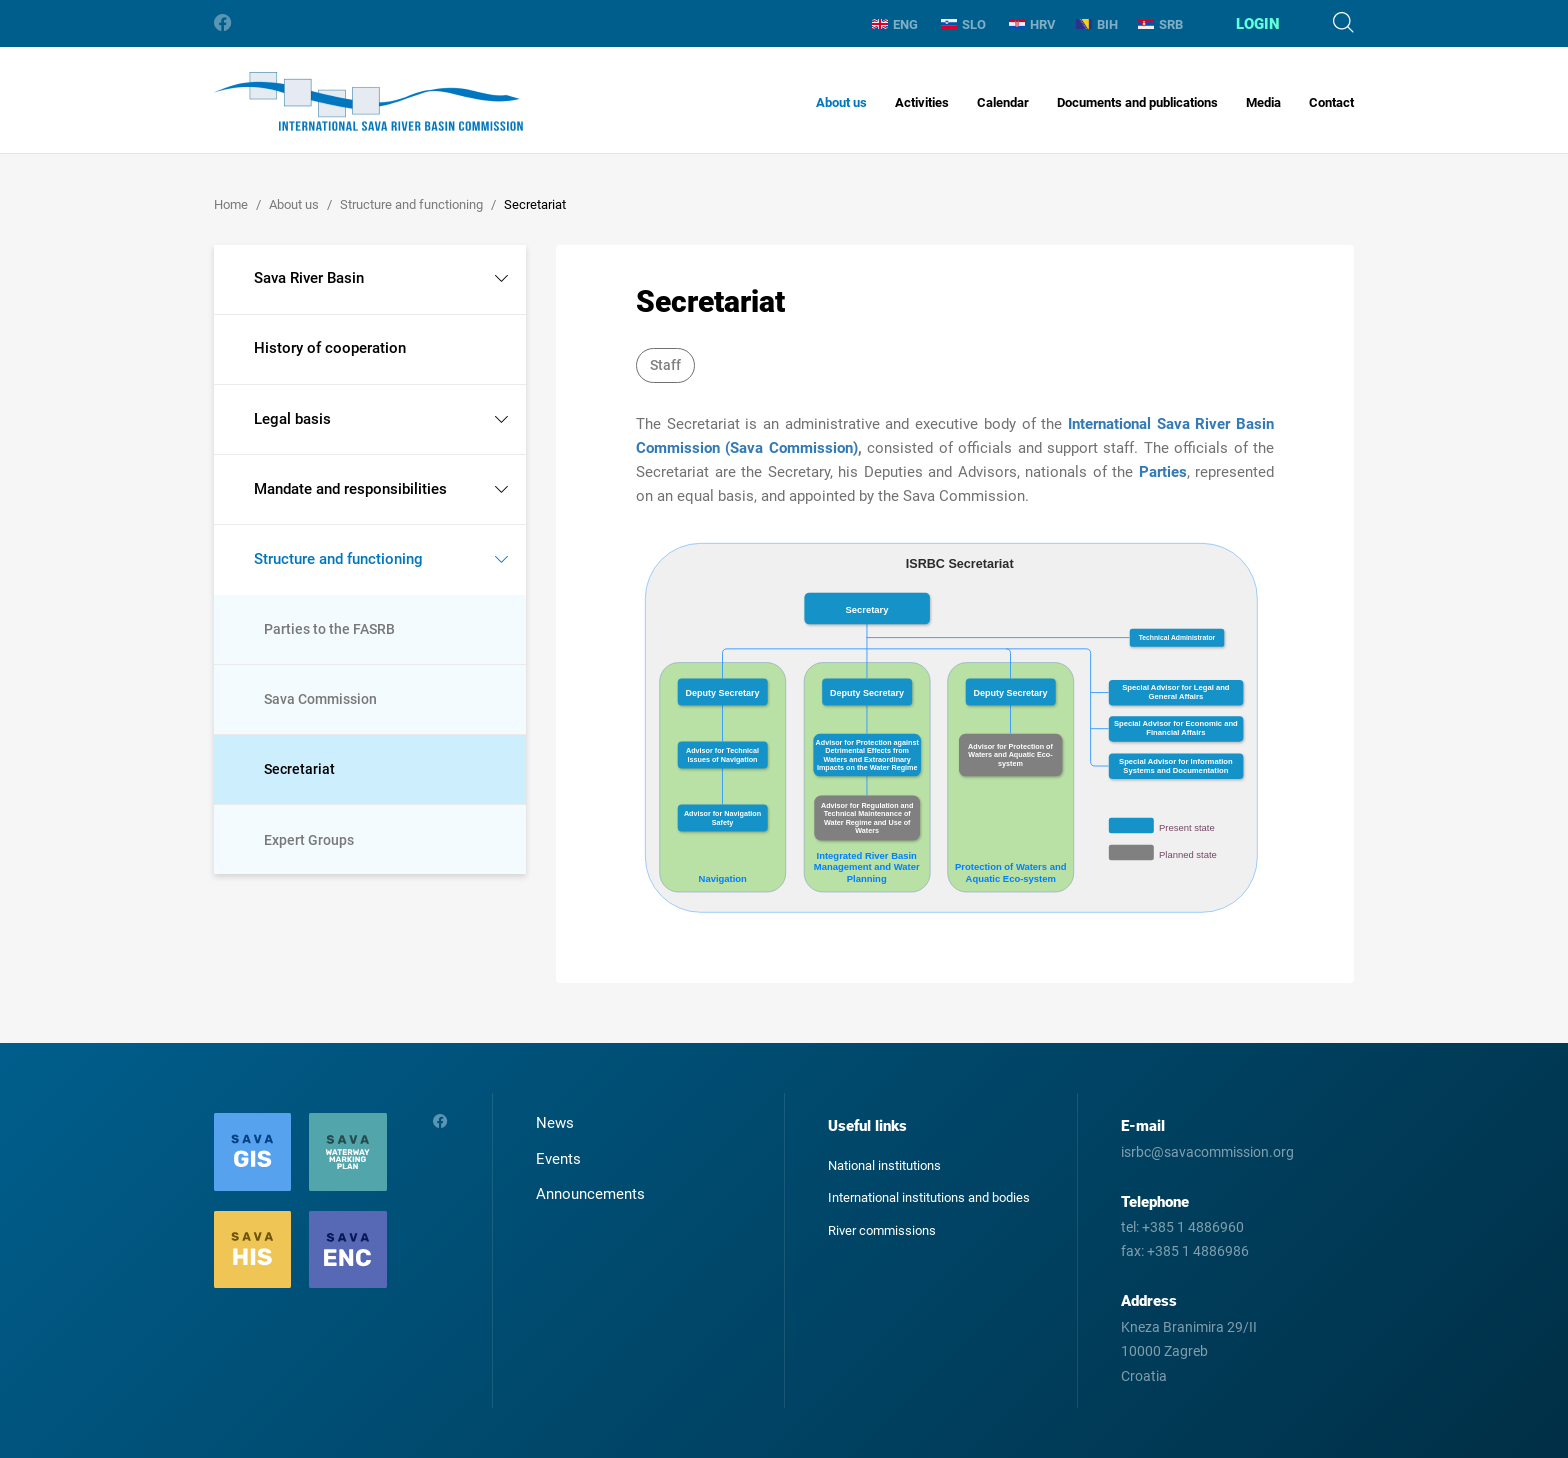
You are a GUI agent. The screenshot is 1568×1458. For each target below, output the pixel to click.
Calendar (1003, 102)
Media (1263, 102)
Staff (665, 365)
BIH (1097, 24)
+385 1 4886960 (1193, 1227)
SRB (1160, 24)
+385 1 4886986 (1198, 1251)
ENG (895, 24)
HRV (1032, 24)
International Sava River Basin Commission (368, 101)
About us (841, 102)
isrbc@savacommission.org (1207, 1152)
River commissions (882, 1230)
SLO (963, 24)
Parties (1163, 472)
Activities (922, 102)
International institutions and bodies (929, 1197)
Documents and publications (1137, 102)
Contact (1331, 102)
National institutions (884, 1165)
